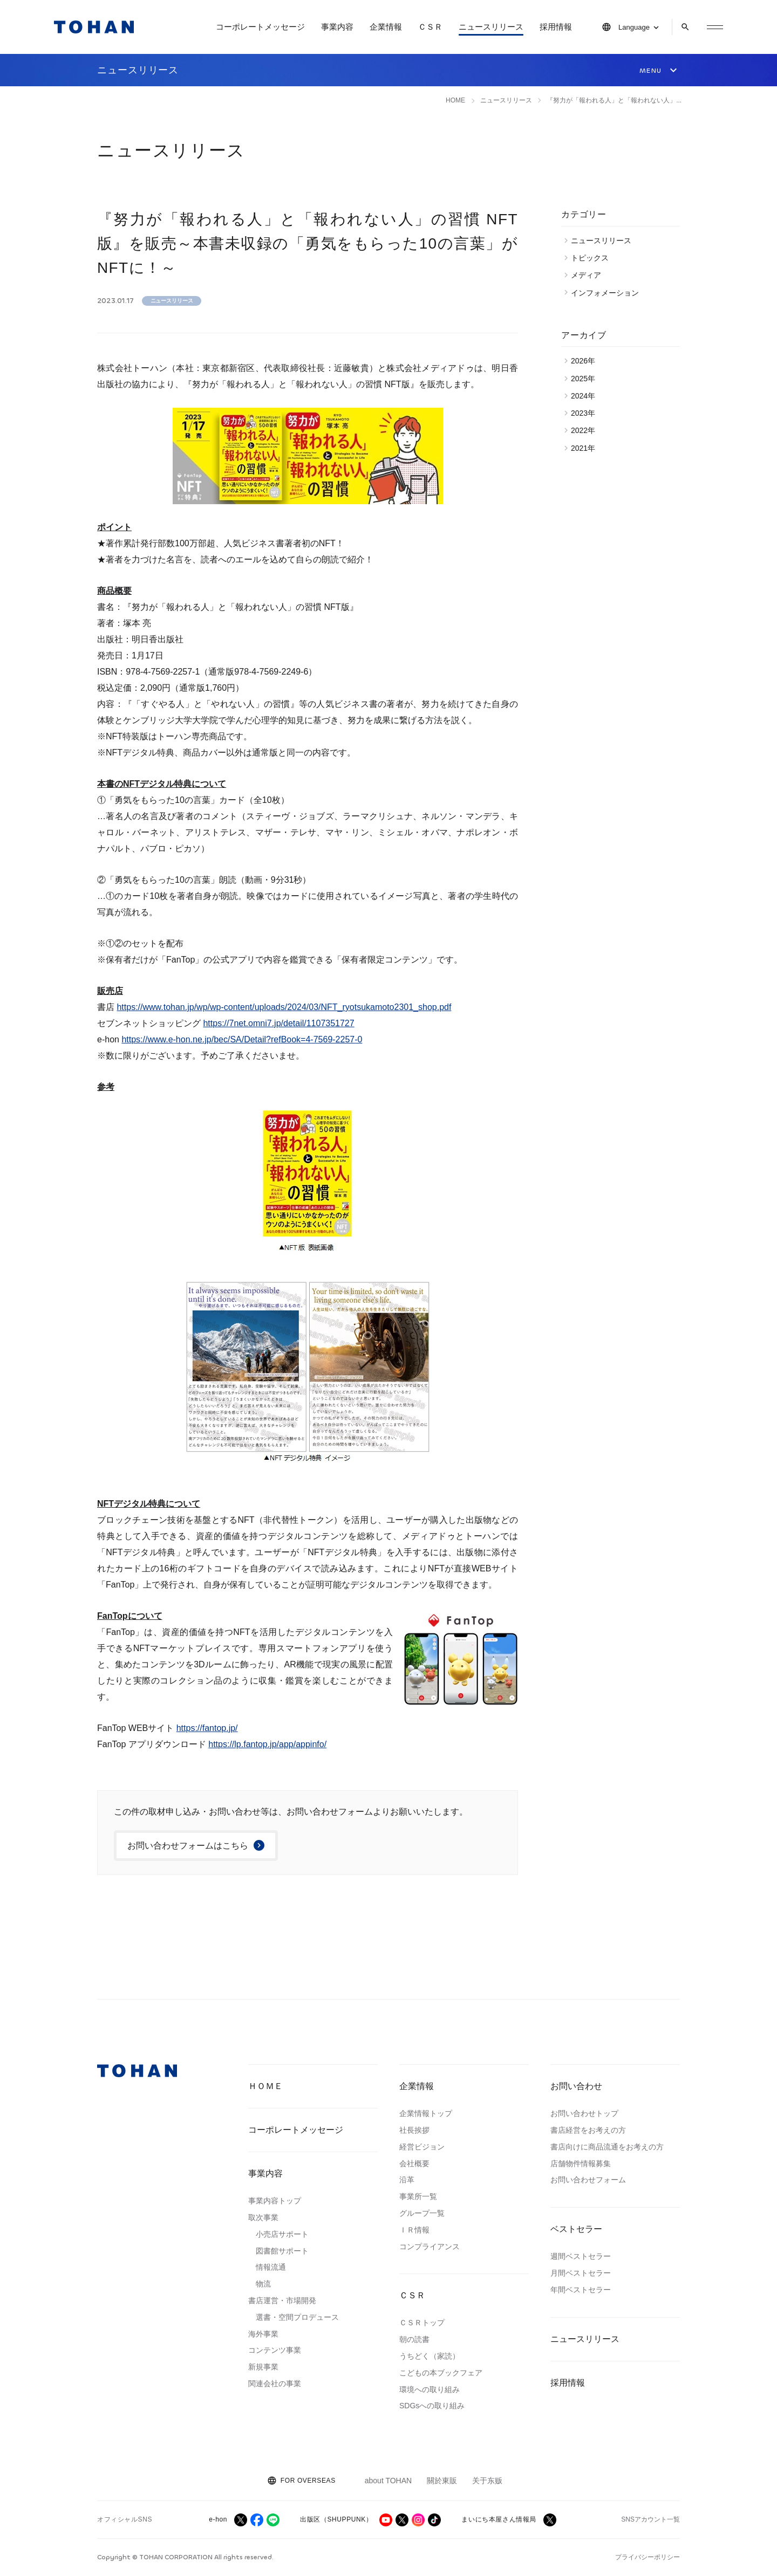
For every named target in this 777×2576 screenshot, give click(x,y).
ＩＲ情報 (414, 2229)
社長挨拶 (414, 2130)
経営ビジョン (422, 2146)
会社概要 (414, 2163)
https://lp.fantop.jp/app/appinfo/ (267, 1744)
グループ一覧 (422, 2213)
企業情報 (386, 26)
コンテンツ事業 (274, 2350)
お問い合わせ (576, 2086)
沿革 (406, 2179)
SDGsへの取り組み (432, 2405)
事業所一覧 (418, 2196)
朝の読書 (414, 2339)
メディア (588, 275)
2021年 (585, 448)
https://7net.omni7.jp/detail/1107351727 (278, 1023)
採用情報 (556, 26)
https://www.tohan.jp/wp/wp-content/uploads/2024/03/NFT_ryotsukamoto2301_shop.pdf (284, 1007)
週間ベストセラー (580, 2256)
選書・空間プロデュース (297, 2317)
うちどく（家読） (429, 2356)
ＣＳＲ (430, 26)
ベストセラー (576, 2229)
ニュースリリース (491, 26)
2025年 (585, 378)
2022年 (585, 430)
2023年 (585, 413)
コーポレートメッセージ (260, 26)
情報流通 (271, 2267)
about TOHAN (388, 2480)
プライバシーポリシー (647, 2557)
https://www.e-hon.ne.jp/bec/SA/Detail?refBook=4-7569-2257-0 (241, 1039)
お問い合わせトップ (584, 2113)
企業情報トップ (425, 2113)
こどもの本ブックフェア (440, 2372)
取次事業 (263, 2217)
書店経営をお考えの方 (588, 2130)
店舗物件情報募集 (580, 2163)
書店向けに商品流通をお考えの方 (607, 2146)
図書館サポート (282, 2251)
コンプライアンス (429, 2246)
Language (634, 27)
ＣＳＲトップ (422, 2322)
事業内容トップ (274, 2200)
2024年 (585, 395)
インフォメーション (607, 292)
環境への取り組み (429, 2389)
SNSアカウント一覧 (650, 2519)
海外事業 (263, 2334)
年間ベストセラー (580, 2289)
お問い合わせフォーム (588, 2179)
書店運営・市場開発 (282, 2300)
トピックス (592, 257)
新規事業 (263, 2366)
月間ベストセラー (580, 2273)
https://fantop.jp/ (207, 1728)
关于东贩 (487, 2480)
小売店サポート (282, 2234)
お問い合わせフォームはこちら (187, 1845)
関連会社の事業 (274, 2383)
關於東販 (442, 2480)
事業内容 (337, 26)
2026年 (585, 360)
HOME (455, 100)
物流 (263, 2283)
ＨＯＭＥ (265, 2086)
